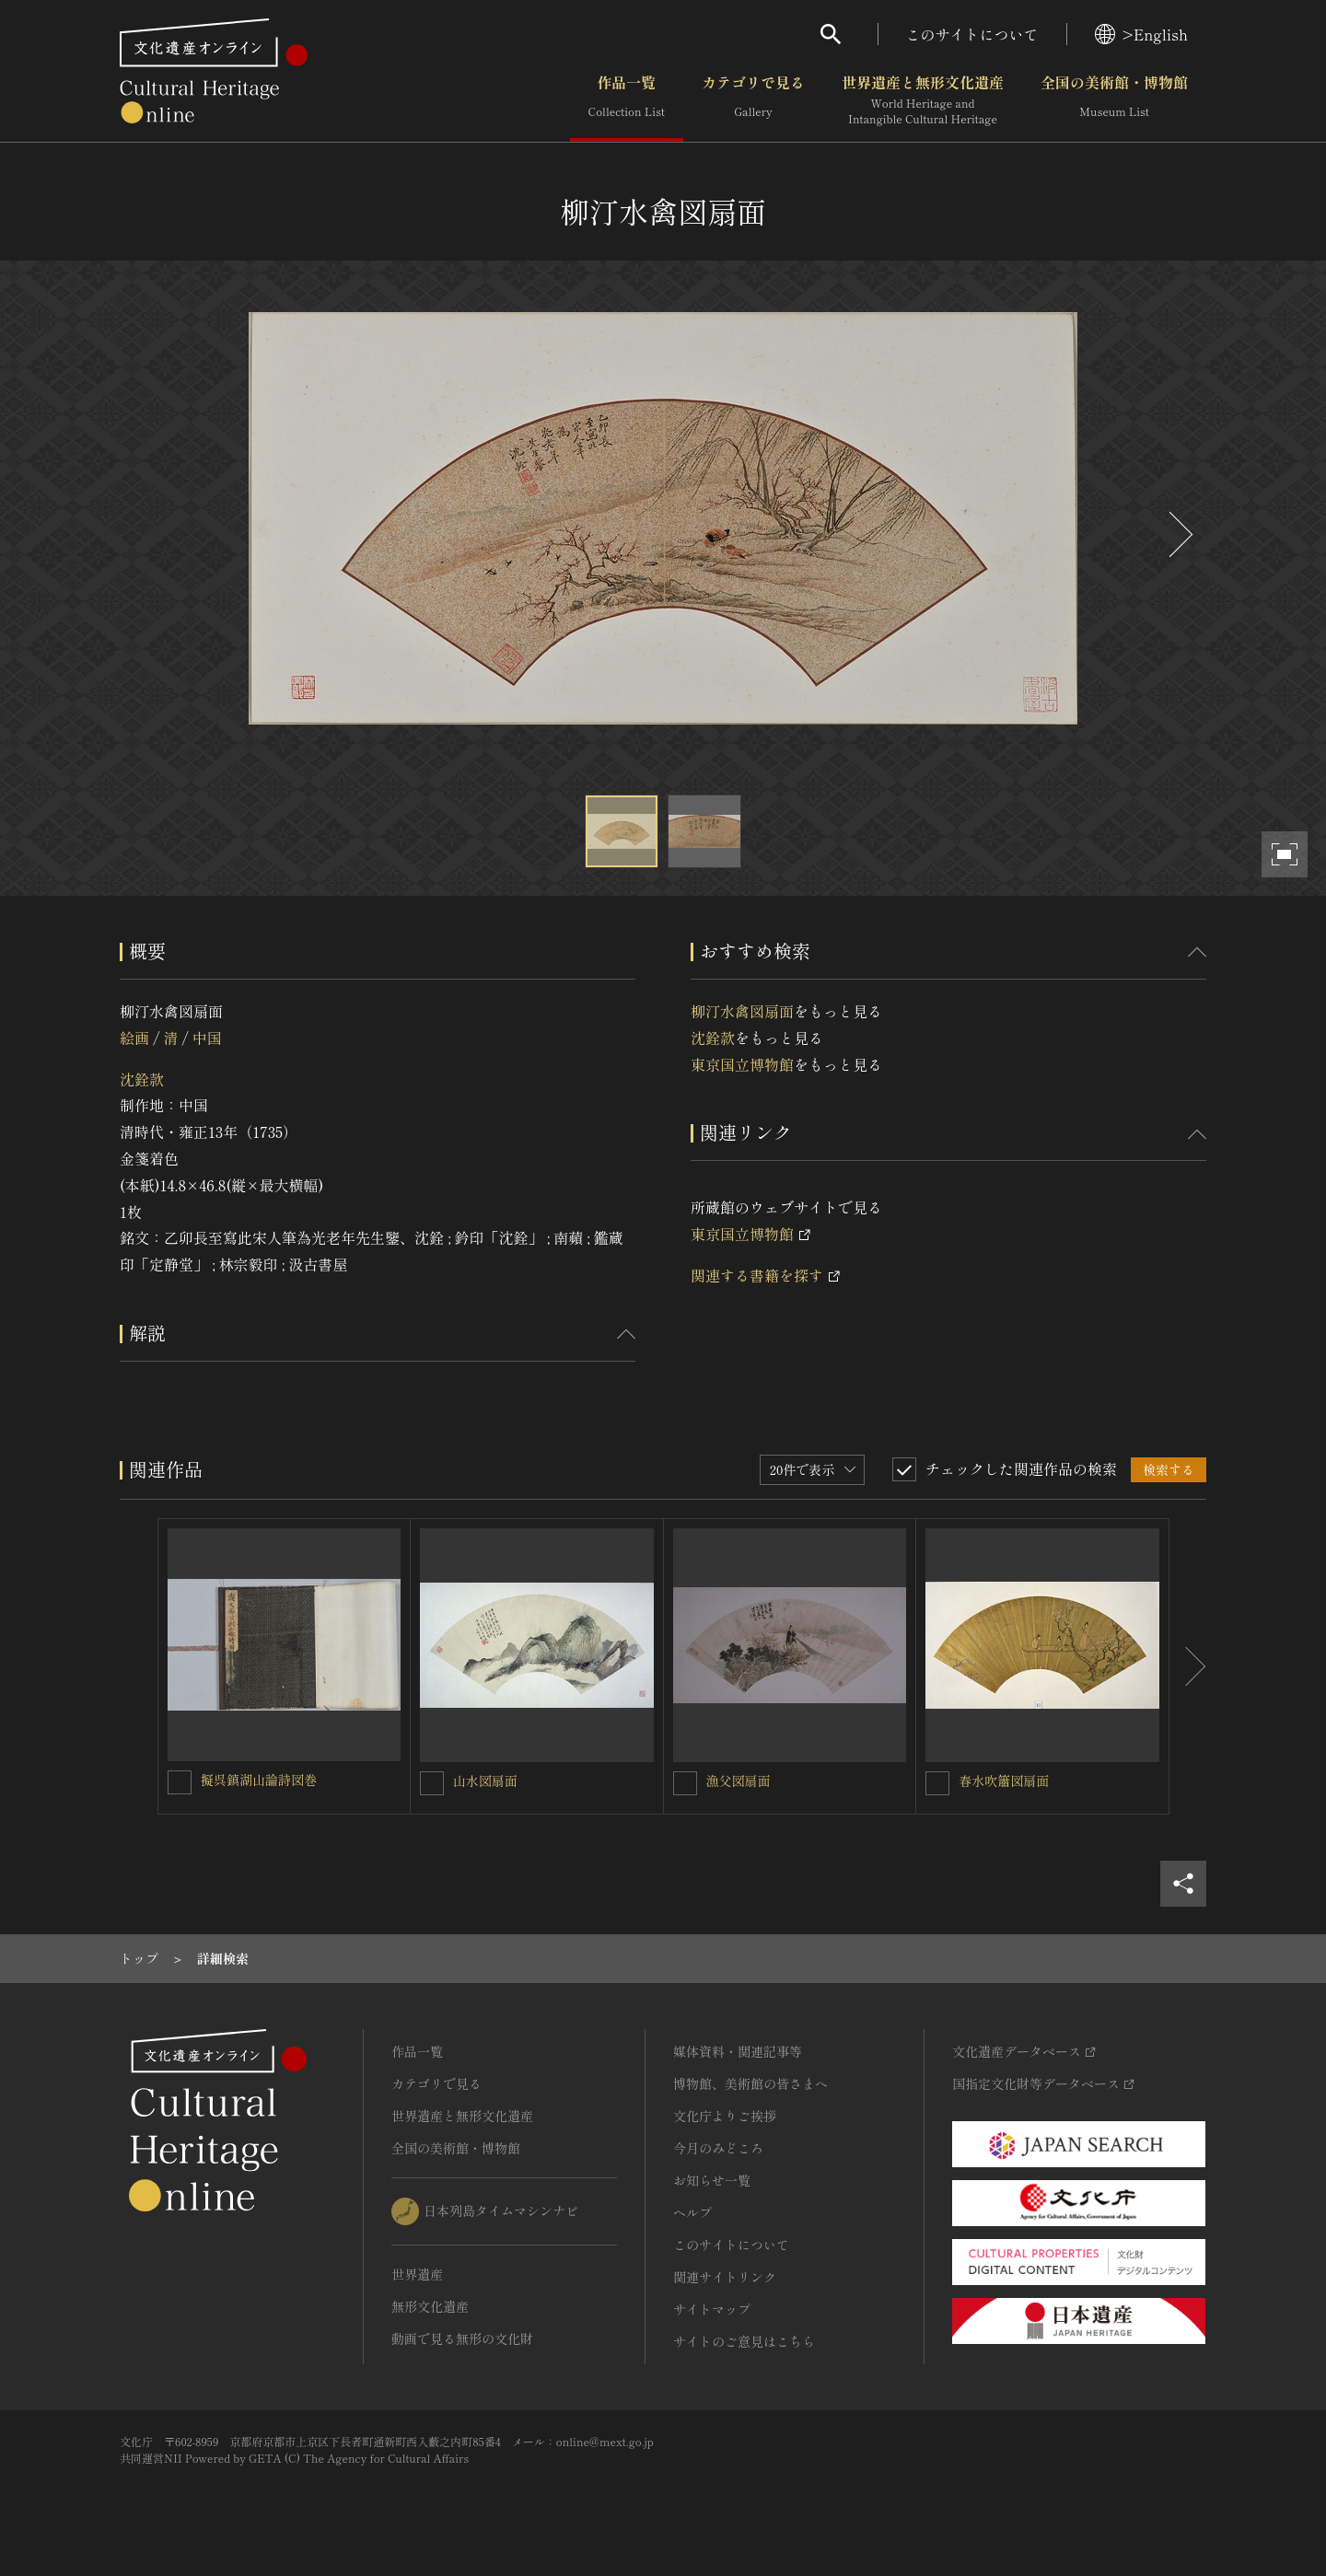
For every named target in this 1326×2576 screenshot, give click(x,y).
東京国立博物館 (742, 1064)
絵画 (134, 1038)
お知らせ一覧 (711, 2180)
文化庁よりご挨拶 (724, 2115)
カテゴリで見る (753, 100)
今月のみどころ (718, 2148)
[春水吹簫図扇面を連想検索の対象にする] (937, 1783)
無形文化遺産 (430, 2306)
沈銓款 (142, 1079)
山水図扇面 (485, 1780)
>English (1141, 34)
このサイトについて (972, 34)
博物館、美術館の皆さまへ (750, 2083)
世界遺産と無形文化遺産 (923, 100)
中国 (207, 1038)
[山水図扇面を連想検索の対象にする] (432, 1783)
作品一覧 (626, 100)
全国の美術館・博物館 (1114, 100)
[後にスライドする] (1178, 534)
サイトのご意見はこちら (744, 2341)
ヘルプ (692, 2212)
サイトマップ (711, 2309)
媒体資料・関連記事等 (737, 2051)
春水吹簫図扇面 (1004, 1780)
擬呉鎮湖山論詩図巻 (259, 1779)
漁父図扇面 (738, 1780)
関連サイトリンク (724, 2277)
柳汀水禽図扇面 (742, 1011)
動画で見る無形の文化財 (462, 2338)
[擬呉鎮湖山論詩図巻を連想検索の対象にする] (180, 1782)
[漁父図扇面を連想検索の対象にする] (685, 1783)
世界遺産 (417, 2274)
